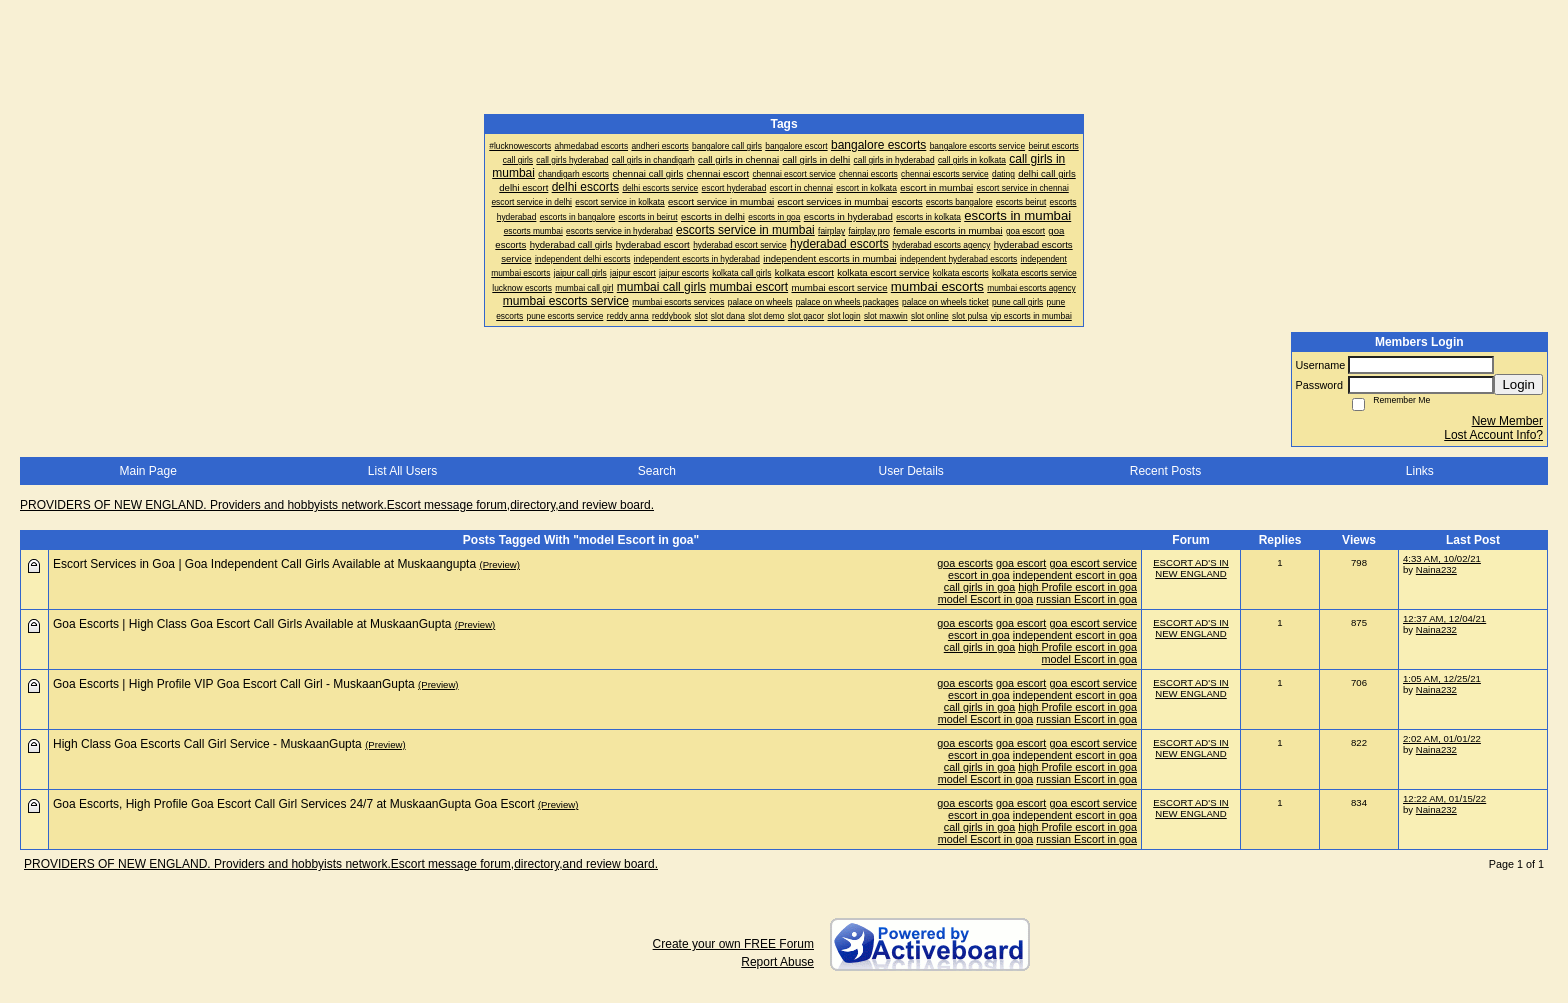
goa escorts (965, 563)
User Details (910, 471)
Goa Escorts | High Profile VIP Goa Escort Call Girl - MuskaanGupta (234, 684)
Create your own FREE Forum (733, 944)
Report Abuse (777, 962)
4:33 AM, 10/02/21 (1442, 558)
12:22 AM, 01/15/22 (1444, 798)
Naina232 (1436, 569)
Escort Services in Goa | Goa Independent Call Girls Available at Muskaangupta (264, 564)
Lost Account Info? (1493, 435)
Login (1518, 384)
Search (657, 471)
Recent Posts (1165, 471)
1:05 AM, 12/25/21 (1442, 678)
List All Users (402, 471)
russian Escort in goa (1086, 599)
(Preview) (499, 564)
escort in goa (979, 575)
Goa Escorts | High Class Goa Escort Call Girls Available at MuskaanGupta (252, 624)
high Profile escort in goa (1077, 587)
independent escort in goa (1075, 575)
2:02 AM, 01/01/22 (1442, 738)
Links (1420, 471)
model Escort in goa (985, 599)
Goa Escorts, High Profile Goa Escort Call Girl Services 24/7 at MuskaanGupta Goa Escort (294, 804)
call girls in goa (979, 587)
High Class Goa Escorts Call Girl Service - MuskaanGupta (207, 744)
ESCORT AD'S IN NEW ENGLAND (1191, 568)
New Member (1507, 421)
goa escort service (1093, 563)
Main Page (147, 471)
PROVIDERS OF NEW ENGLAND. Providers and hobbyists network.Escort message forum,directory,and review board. (337, 505)
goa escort (1021, 563)
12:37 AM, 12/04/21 (1444, 618)
